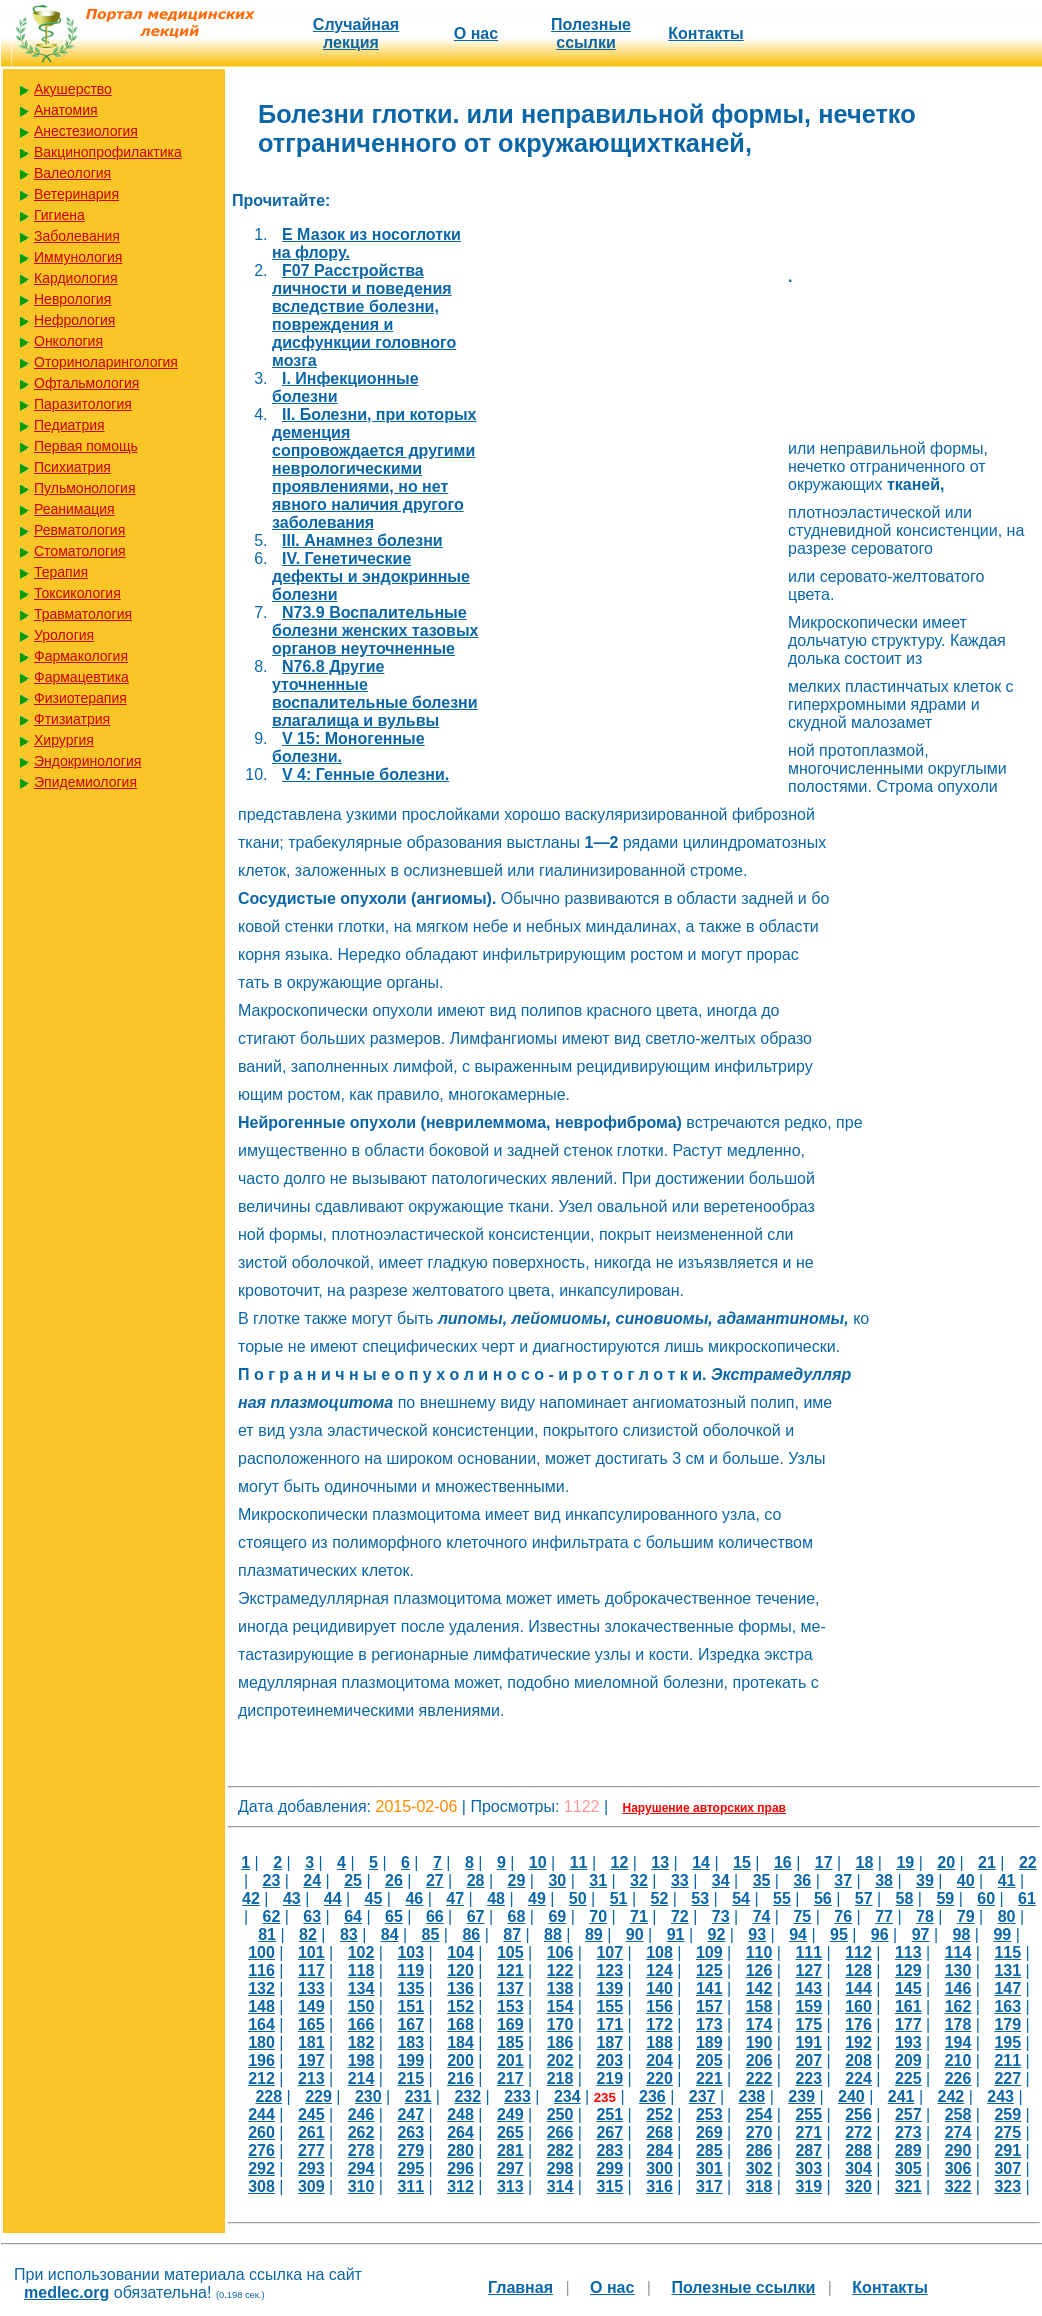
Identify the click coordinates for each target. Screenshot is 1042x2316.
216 (460, 2078)
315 (609, 2186)
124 (659, 1970)
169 (510, 2024)
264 (460, 2132)
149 (311, 2006)
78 (925, 1916)
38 (884, 1880)
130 (958, 1970)
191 (808, 2042)
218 (560, 2078)
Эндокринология (87, 761)
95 (839, 1934)
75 (802, 1916)
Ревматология (79, 530)
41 (1007, 1880)
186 (560, 2042)
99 (1002, 1934)
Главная (520, 2287)
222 (759, 2078)
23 (272, 1880)
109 (709, 1952)
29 (517, 1880)
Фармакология (81, 656)
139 (609, 1988)
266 (560, 2132)
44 (333, 1898)
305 (908, 2168)
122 (560, 1970)
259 (1007, 2114)
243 (1000, 2096)
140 (659, 1988)
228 (268, 2096)
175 (808, 2024)
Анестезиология (86, 131)
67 (476, 1916)
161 (908, 2006)
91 (676, 1934)
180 (261, 2042)
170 (560, 2024)
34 (721, 1880)
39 (925, 1880)
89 (594, 1934)
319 (808, 2186)
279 (410, 2150)
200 (460, 2060)
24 (312, 1880)
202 (560, 2060)
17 (824, 1862)
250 (560, 2114)
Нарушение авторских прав (704, 1808)
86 (471, 1934)
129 (908, 1970)
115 (1007, 1952)
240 (851, 2096)
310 (361, 2186)
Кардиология (76, 278)
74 (762, 1916)
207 (808, 2060)
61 (1027, 1898)
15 (742, 1862)
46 (414, 1898)
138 (560, 1988)
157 (709, 2006)
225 (908, 2078)
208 (858, 2060)
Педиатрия (69, 425)
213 (311, 2078)
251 (609, 2114)
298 (560, 2168)
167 (410, 2024)
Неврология (72, 299)
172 (659, 2024)
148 (261, 2006)
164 (261, 2024)
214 (361, 2078)
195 (1007, 2042)
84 (390, 1934)
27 (435, 1880)
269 (709, 2132)
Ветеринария (76, 194)
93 (757, 1934)
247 (410, 2114)
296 (460, 2168)
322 (958, 2186)
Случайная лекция (356, 33)
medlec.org (66, 2292)
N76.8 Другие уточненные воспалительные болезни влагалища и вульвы (375, 693)
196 (261, 2060)
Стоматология (80, 551)
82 (308, 1934)
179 (1007, 2024)
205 (709, 2060)
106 (560, 1952)
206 (759, 2060)
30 (557, 1880)
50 (578, 1898)
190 (759, 2042)
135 (410, 1988)
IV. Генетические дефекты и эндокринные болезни (371, 576)
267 (609, 2132)
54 (741, 1898)
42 (251, 1898)
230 (368, 2096)
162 (958, 2006)
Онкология (68, 341)
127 (808, 1970)
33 (680, 1880)
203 (609, 2060)
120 (460, 1970)
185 (510, 2042)
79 (966, 1916)
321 (908, 2186)
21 (987, 1862)
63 (312, 1916)
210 (958, 2060)
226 (958, 2078)
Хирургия (64, 740)
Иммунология (78, 257)
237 (702, 2096)
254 (759, 2114)
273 (908, 2132)
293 (311, 2168)
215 (410, 2078)
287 (808, 2150)
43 (292, 1898)
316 (659, 2186)
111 (808, 1952)
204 (659, 2060)
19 (905, 1862)
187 (609, 2042)
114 (958, 1952)
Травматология (83, 614)
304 (858, 2168)
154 (560, 2006)
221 (709, 2078)
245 (311, 2114)
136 (460, 1988)
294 (361, 2168)
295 (410, 2168)
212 (261, 2078)
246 (361, 2114)
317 (709, 2186)
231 (418, 2096)
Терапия (61, 572)
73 (721, 1916)
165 (311, 2024)
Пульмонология (84, 488)
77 (884, 1916)
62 (272, 1916)
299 (609, 2168)
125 (709, 1970)
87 (512, 1934)
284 (659, 2150)
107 (609, 1952)
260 (261, 2132)
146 (958, 1988)
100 (261, 1952)
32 (639, 1880)
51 (619, 1898)
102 (361, 1952)
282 (560, 2150)
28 (476, 1880)
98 (962, 1934)
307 (1007, 2168)
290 (958, 2150)
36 (802, 1880)
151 (410, 2006)
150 (361, 2006)
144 (858, 1988)
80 (1007, 1916)
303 (808, 2168)
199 (410, 2060)
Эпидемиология (85, 782)
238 (751, 2096)
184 (460, 2042)
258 (958, 2114)
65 (394, 1916)
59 (945, 1898)
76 (843, 1916)
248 (460, 2114)
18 (865, 1862)
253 (709, 2114)
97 (921, 1934)
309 (311, 2186)
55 (782, 1898)
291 (1007, 2150)
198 (361, 2060)
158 (759, 2006)
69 (557, 1916)
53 (700, 1898)
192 (858, 2042)
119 (410, 1970)
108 (659, 1952)
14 (701, 1862)
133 (311, 1988)
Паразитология (83, 404)
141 (709, 1988)
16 (783, 1862)
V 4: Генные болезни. (365, 774)
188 (659, 2042)
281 (510, 2150)
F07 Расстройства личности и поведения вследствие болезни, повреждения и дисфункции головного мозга (364, 315)
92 (716, 1934)
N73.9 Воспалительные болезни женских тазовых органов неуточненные (375, 630)
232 (467, 2096)
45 (374, 1898)
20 (946, 1862)
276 (261, 2150)
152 (460, 2006)
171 (609, 2024)
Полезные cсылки (591, 33)
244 (261, 2114)
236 (652, 2096)
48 (496, 1898)
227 (1007, 2078)
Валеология (72, 173)
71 (639, 1916)
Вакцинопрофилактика (108, 152)
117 (311, 1970)
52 (660, 1898)
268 (659, 2132)
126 (759, 1970)
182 (361, 2042)
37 (843, 1880)
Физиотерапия (80, 698)
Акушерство (73, 89)
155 (609, 2006)
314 (560, 2186)
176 (858, 2024)
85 (431, 1934)
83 (349, 1934)
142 (759, 1988)
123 (609, 1970)
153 (510, 2006)
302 (759, 2168)
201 (510, 2060)
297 (510, 2168)
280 (460, 2150)
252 (659, 2114)
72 (680, 1916)
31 (598, 1880)
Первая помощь (86, 446)
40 (966, 1880)
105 (510, 1952)
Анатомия (66, 110)
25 (353, 1880)
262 (361, 2132)
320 (858, 2186)
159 (808, 2006)
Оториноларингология (106, 362)
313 (510, 2186)
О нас (476, 33)
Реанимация (74, 509)
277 (311, 2150)
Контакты (705, 33)
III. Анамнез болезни (362, 540)
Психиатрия (72, 467)
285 (709, 2150)
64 (353, 1916)
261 (311, 2132)
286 (759, 2150)
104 (460, 1952)
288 (858, 2150)
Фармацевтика (81, 677)
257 (908, 2114)
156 (659, 2006)
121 (510, 1970)
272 (858, 2132)
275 (1007, 2132)
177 (908, 2024)
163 (1007, 2006)
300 (659, 2168)
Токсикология (77, 593)
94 (798, 1934)
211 (1007, 2060)
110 (759, 1952)
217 (510, 2078)
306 (958, 2168)
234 (567, 2096)
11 (579, 1862)
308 (261, 2186)
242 (950, 2096)
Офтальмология (86, 383)
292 (261, 2168)
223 (808, 2078)
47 (455, 1898)
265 (510, 2132)
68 (517, 1916)
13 (660, 1862)
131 (1007, 1970)
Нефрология (74, 320)
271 (808, 2132)
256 (858, 2114)
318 (759, 2186)
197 (311, 2060)
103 (410, 1952)
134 (361, 1988)
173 (709, 2024)
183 (410, 2042)
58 (905, 1898)
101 (311, 1952)
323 (1007, 2186)
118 (361, 1970)
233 (517, 2096)
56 (823, 1898)
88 (553, 1934)
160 (858, 2006)
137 (510, 1988)
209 (908, 2060)
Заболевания (77, 236)
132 (261, 1988)
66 (435, 1916)
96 (880, 1934)
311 (410, 2186)
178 (958, 2024)
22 (1028, 1862)
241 (901, 2096)
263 (410, 2132)
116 (261, 1970)
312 (460, 2186)
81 (267, 1934)
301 (709, 2168)
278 (361, 2150)
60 (986, 1898)
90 (635, 1934)
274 (958, 2132)
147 (1007, 1988)
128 (858, 1970)
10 (538, 1862)
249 (510, 2114)
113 (908, 1952)
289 (908, 2150)
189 (709, 2042)
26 (394, 1880)
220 (659, 2078)
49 (537, 1898)
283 (609, 2150)
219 (609, 2078)
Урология (64, 635)
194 (958, 2042)
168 (460, 2024)
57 (864, 1898)
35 (762, 1880)
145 (908, 1988)
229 (318, 2096)
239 (801, 2096)
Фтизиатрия (72, 719)
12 (620, 1862)
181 (311, 2042)
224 (858, 2078)
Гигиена (59, 215)
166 (361, 2024)
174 (759, 2024)
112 (858, 1952)
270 (759, 2132)
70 (598, 1916)
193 (908, 2042)
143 (808, 1988)
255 (808, 2114)
